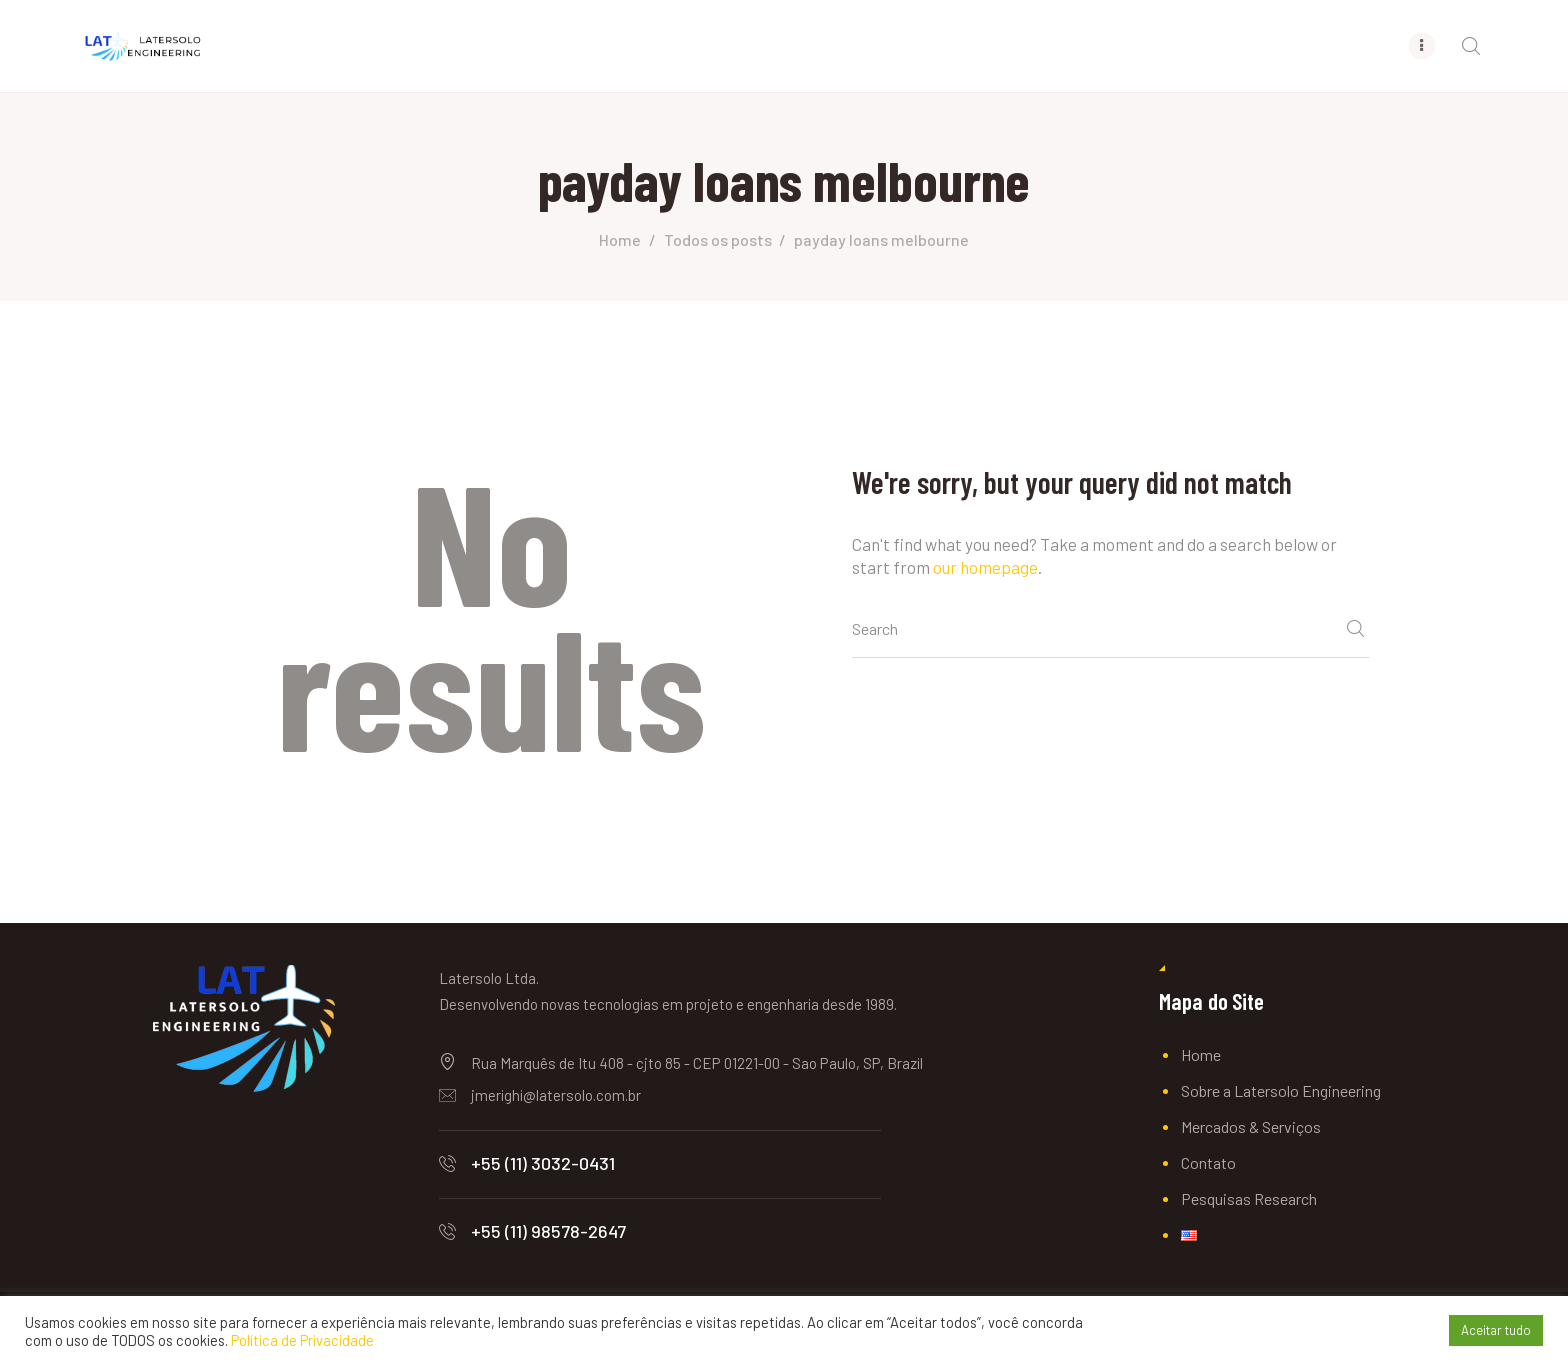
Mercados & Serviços (1251, 1126)
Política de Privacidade (302, 1340)
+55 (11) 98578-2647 (548, 1231)
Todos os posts (718, 239)
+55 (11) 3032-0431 (543, 1163)
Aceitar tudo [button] (1496, 1330)
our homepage (985, 567)
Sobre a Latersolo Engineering (1281, 1090)
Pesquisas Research (1249, 1198)
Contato (1208, 1162)
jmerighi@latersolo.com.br (556, 1095)
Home (620, 239)
